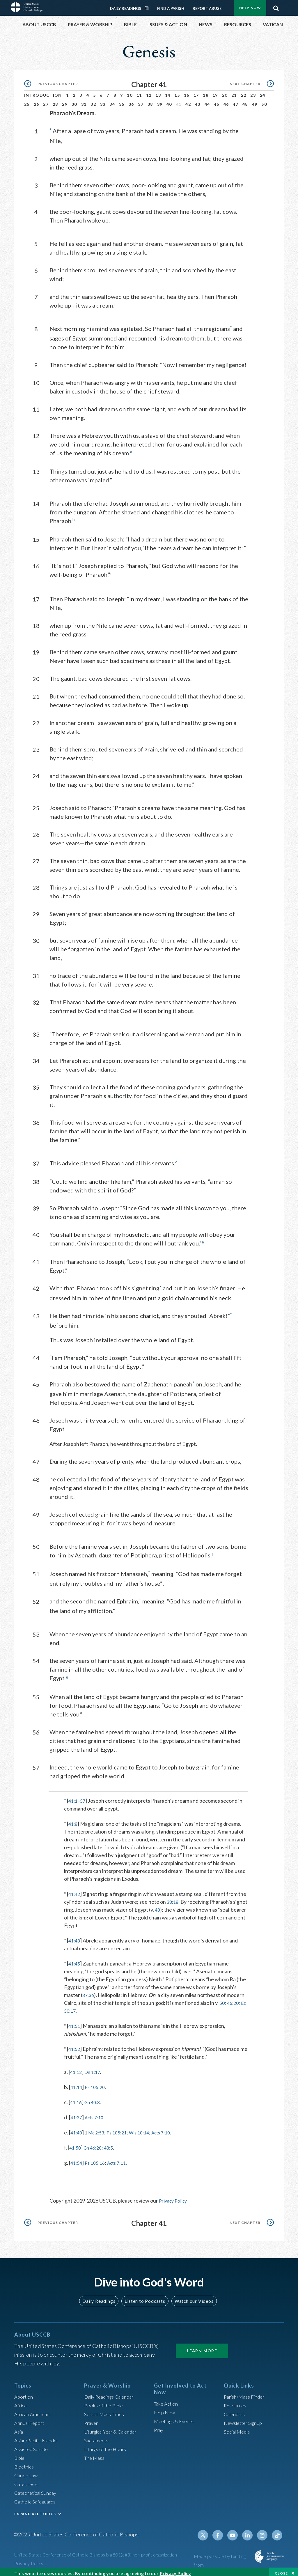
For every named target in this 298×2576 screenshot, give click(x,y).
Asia (19, 2426)
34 (112, 100)
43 (198, 100)
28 (55, 100)
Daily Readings (125, 5)
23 (253, 91)
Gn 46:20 (95, 2142)
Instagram (263, 2530)
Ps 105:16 (97, 2158)
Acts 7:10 (97, 2112)
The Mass (95, 2453)
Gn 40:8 (95, 2097)
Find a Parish (170, 5)
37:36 (88, 1990)
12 (149, 91)
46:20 (234, 1998)
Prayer (92, 2418)
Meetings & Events (175, 2416)
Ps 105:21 (122, 2127)
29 (65, 100)
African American (33, 2409)
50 (264, 100)
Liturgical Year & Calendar (113, 2426)
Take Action (167, 2398)
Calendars (235, 2409)
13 (158, 91)
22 (243, 91)
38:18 (173, 1897)
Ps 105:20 (97, 2082)
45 (216, 100)
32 (93, 100)
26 (36, 100)
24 (262, 91)
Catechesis (27, 2479)
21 (234, 91)
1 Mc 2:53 (97, 2127)
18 (205, 91)
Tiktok (277, 2530)
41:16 (76, 2097)
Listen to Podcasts (144, 2295)
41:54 (77, 2158)
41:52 (74, 2044)
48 (245, 100)
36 (131, 100)
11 (139, 91)
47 (235, 100)
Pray (159, 2424)
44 (207, 100)
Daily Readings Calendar (148, 5)
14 (168, 91)
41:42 (74, 1889)
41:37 (77, 2112)
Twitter (207, 2530)
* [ (66, 1795)
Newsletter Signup (245, 2418)
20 (225, 91)
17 (196, 91)
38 (150, 100)
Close (281, 2570)
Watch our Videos (191, 2295)
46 (226, 100)
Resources (236, 2400)
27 (46, 100)
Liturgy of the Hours (106, 2444)
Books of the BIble (104, 2400)
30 (74, 100)
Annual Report (30, 2418)
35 (122, 100)
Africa (21, 2400)
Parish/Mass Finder (246, 2391)
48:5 (113, 2142)
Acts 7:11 (121, 2158)
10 (129, 91)
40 (169, 100)
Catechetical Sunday (37, 2488)
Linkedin (249, 2530)
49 (255, 100)
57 (84, 1795)
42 (188, 100)
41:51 (74, 2021)
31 (84, 100)
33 (103, 100)
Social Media (238, 2426)
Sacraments (97, 2435)
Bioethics (25, 2461)
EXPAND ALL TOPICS (35, 2509)
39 (160, 100)
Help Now (165, 2407)
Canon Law (26, 2470)
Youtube (235, 2530)
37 (140, 100)
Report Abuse (207, 5)
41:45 (74, 1958)
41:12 (76, 2067)
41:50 (75, 2142)
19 (215, 91)
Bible (20, 2453)
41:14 (77, 2082)
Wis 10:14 (147, 2127)
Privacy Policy (174, 2195)
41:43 (74, 1935)
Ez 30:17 (74, 2005)
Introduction (43, 91)
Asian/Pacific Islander (38, 2435)
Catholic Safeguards (37, 2496)
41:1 (73, 1795)
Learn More (202, 2345)
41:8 (73, 1818)
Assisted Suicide (32, 2444)
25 (27, 100)
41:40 (77, 2127)
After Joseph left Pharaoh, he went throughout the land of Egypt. (123, 1440)
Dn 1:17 (95, 2067)
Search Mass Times (105, 2409)
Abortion (24, 2391)
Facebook (221, 2530)
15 (177, 91)
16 (186, 91)
